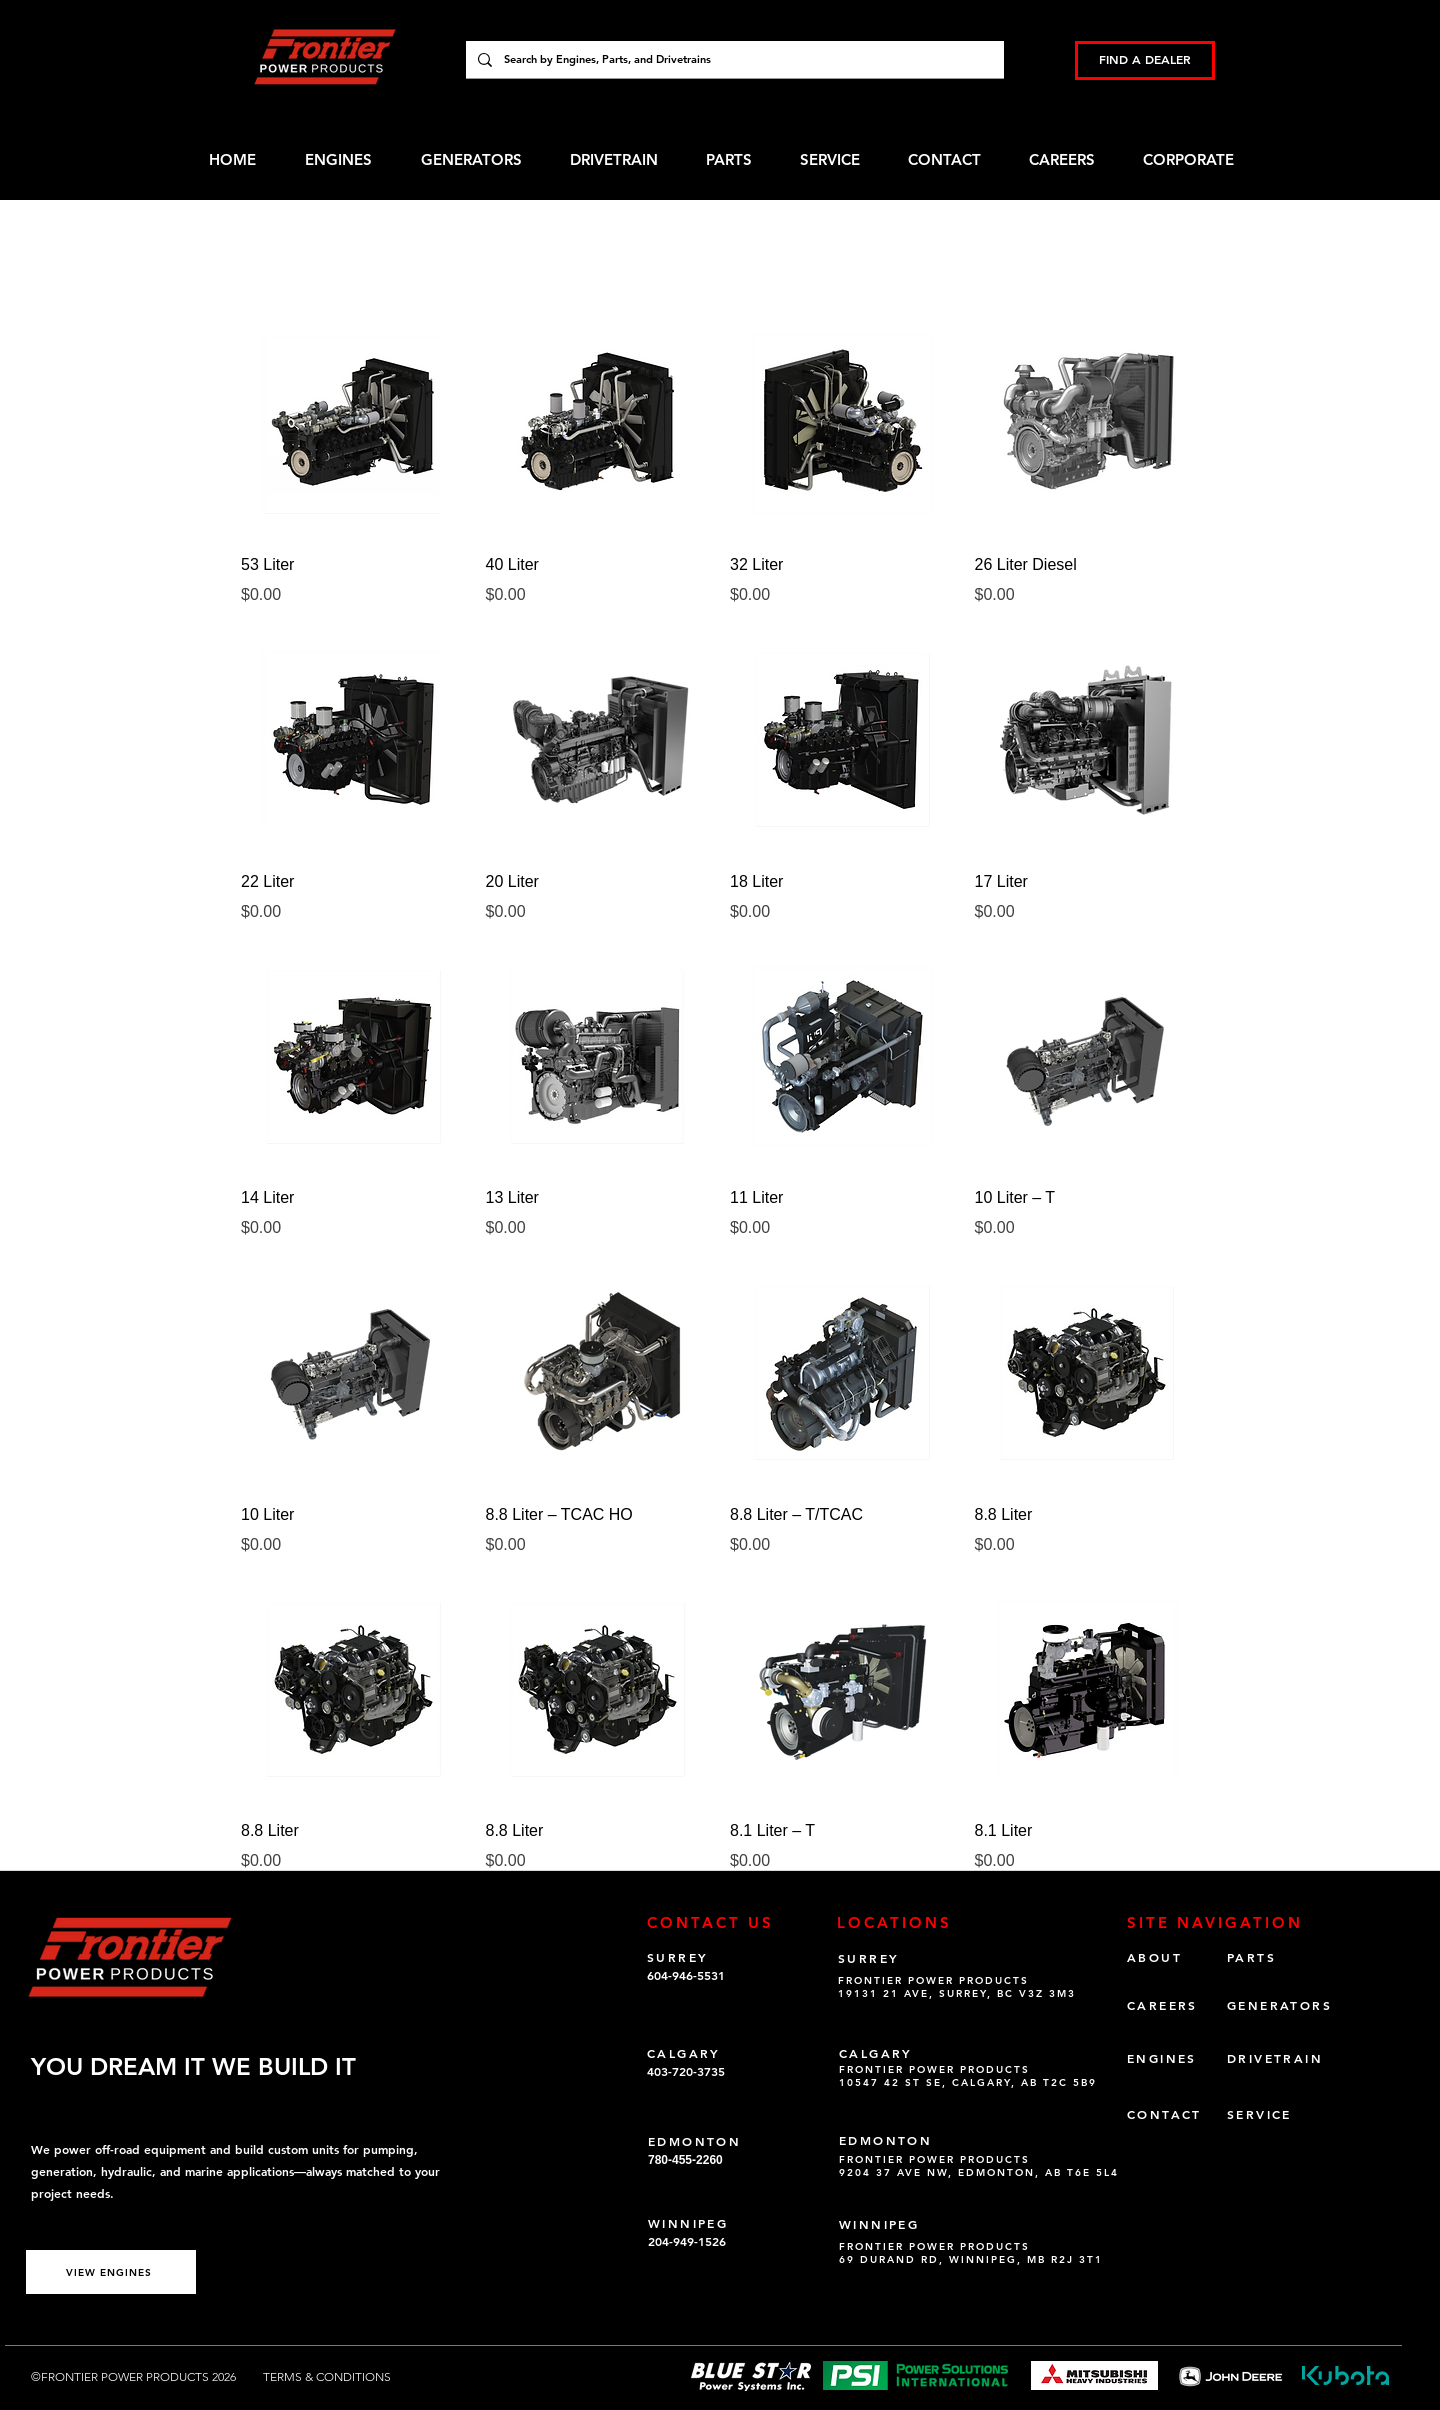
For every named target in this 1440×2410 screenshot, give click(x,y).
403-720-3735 (686, 2071)
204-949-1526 (687, 2241)
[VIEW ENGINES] (111, 2272)
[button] (1202, 160)
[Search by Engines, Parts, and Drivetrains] (733, 59)
